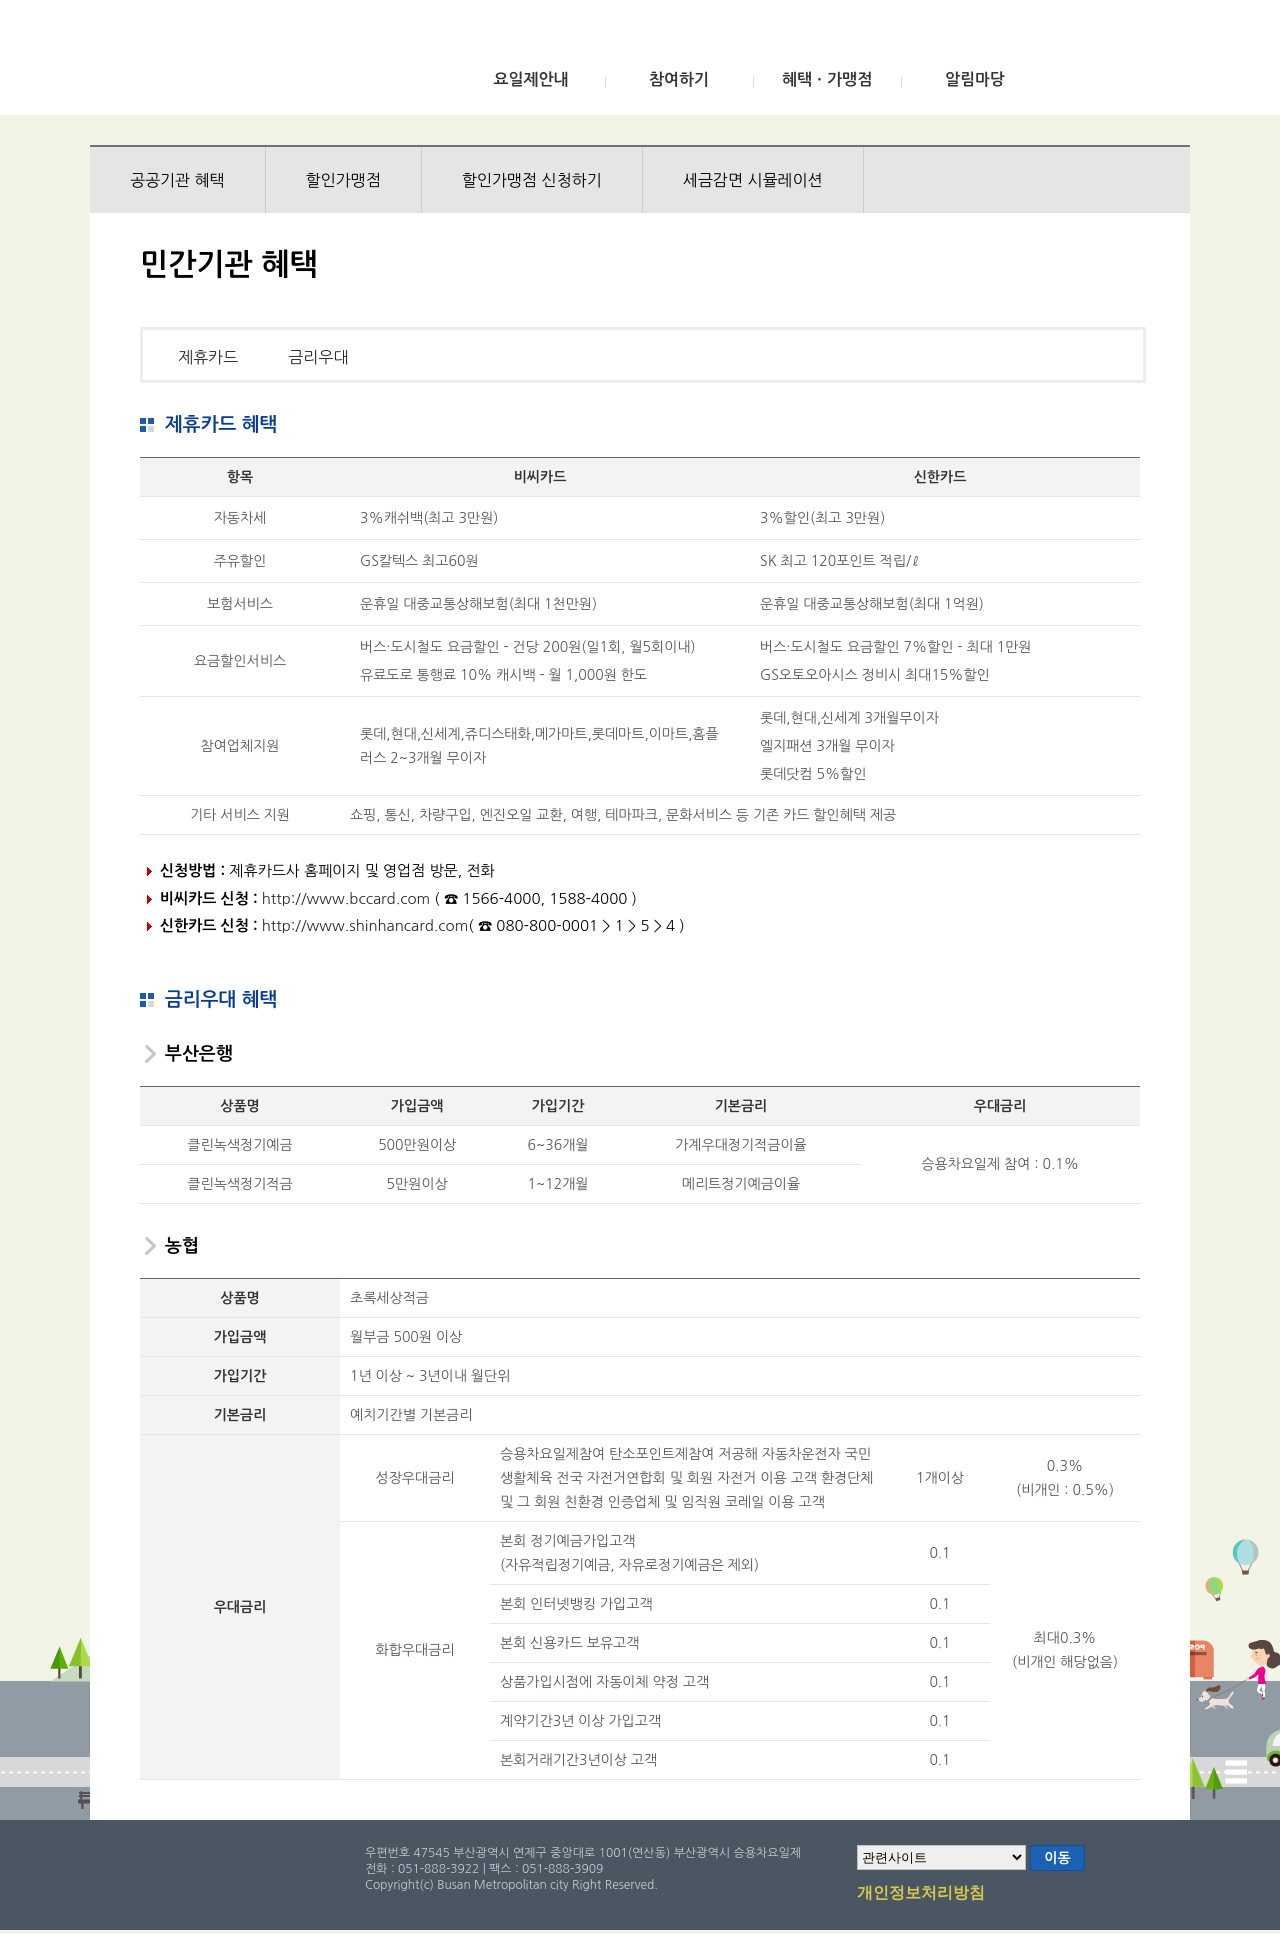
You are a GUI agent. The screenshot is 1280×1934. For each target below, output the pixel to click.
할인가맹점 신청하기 (532, 180)
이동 (1057, 1858)
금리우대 (318, 357)
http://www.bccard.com (346, 898)
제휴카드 (208, 357)
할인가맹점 (343, 180)
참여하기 (679, 79)
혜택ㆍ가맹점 (827, 79)
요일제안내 (530, 79)
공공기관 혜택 (177, 180)
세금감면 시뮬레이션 (753, 180)
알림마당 (975, 79)
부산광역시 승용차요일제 (238, 63)
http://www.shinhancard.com (365, 925)
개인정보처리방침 (921, 1894)
